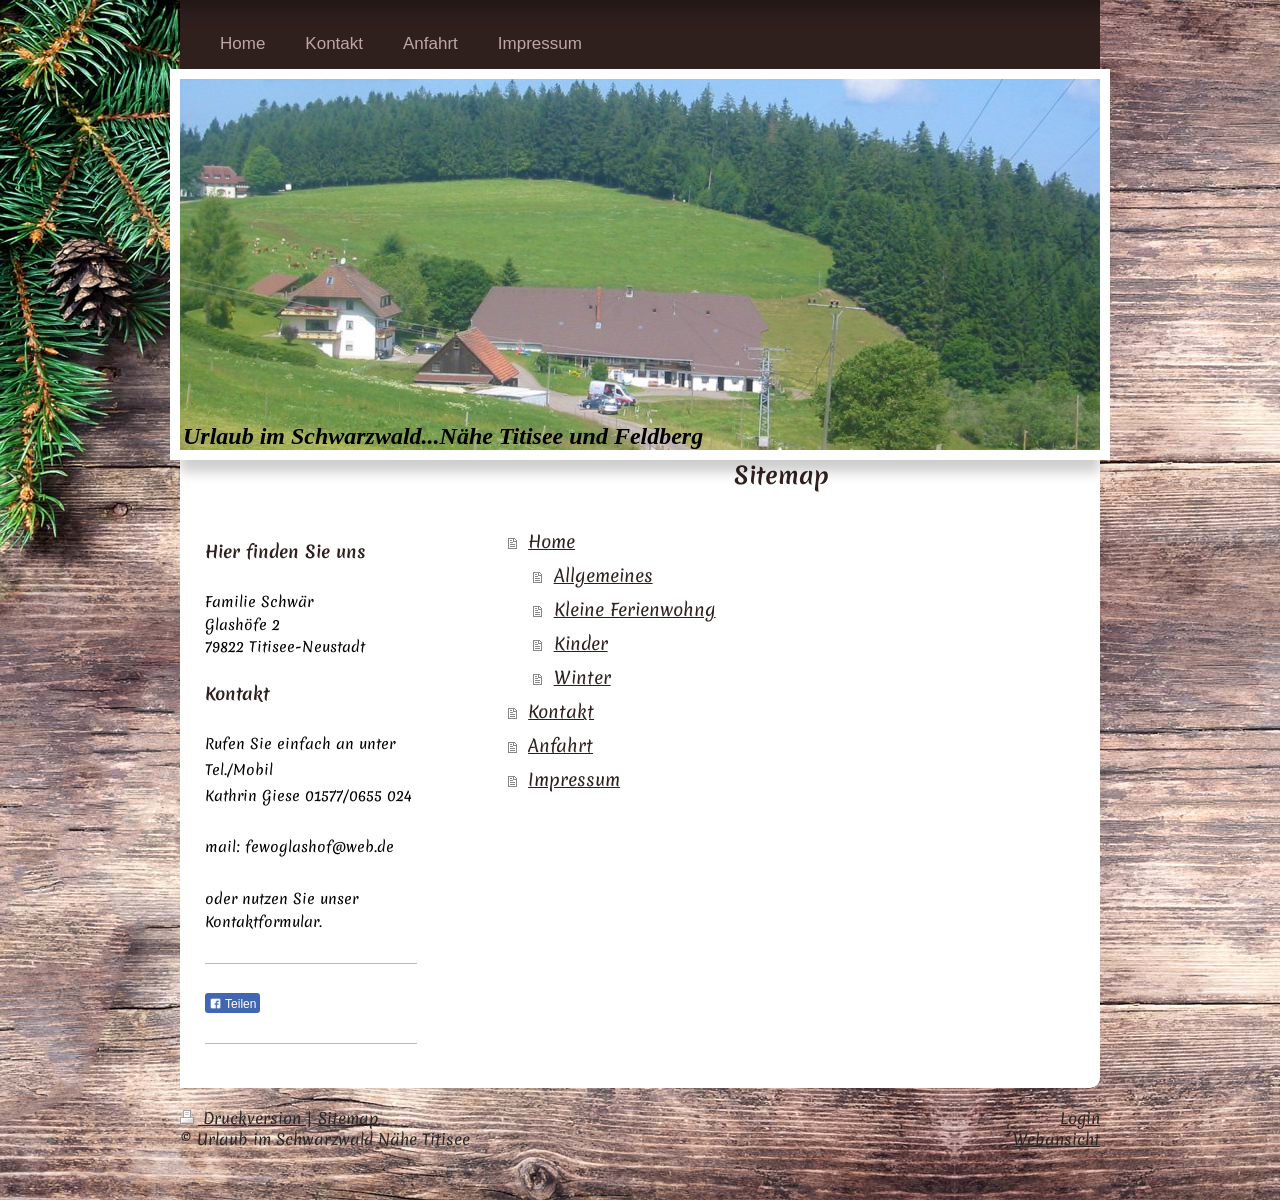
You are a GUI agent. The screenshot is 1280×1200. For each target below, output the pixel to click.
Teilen (232, 1004)
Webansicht (1056, 1139)
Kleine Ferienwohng (635, 609)
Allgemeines (603, 575)
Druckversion (243, 1118)
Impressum (574, 779)
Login (1080, 1118)
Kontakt (561, 711)
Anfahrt (560, 745)
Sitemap (348, 1118)
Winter (582, 677)
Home (551, 541)
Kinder (581, 643)
